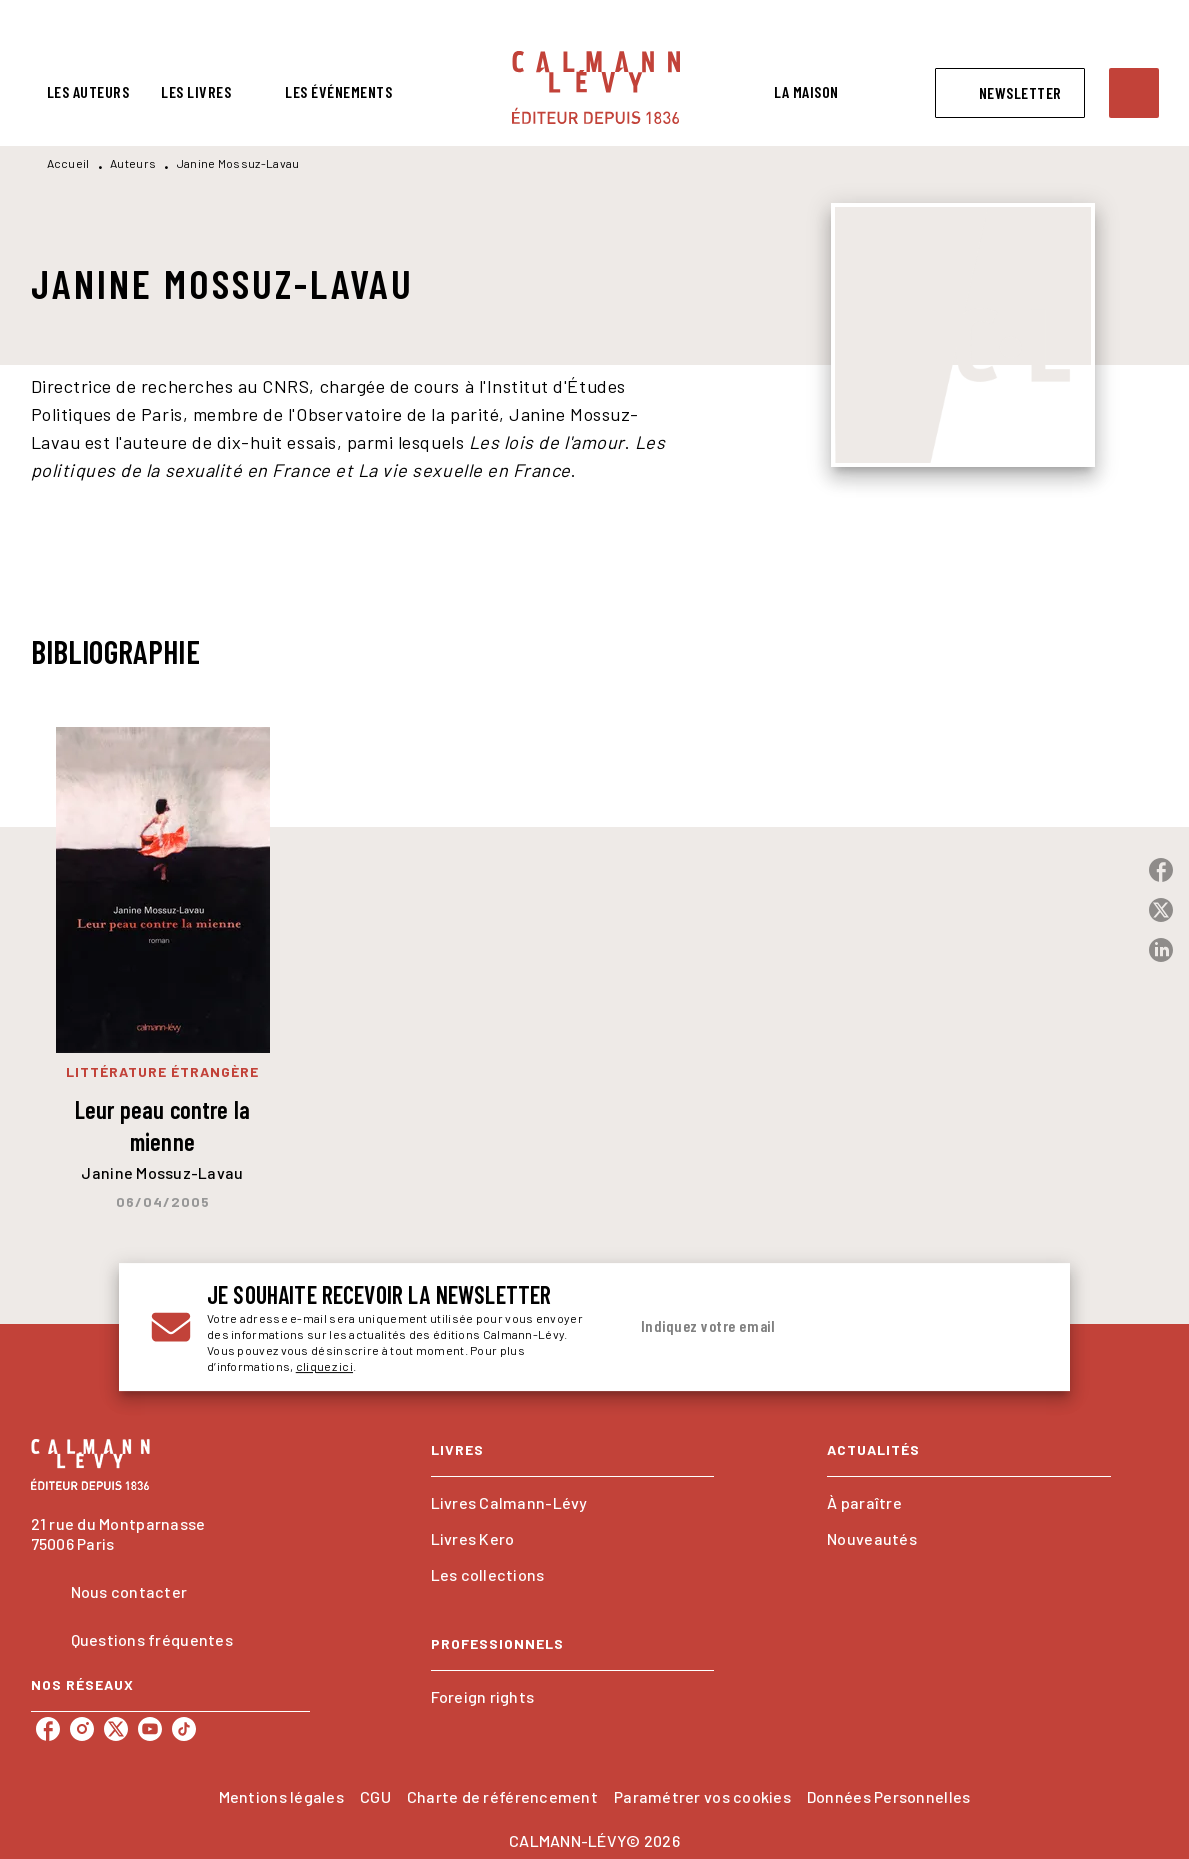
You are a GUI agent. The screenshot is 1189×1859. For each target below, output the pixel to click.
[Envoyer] (1014, 1327)
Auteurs (133, 163)
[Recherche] (1134, 93)
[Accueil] (596, 87)
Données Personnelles (888, 1796)
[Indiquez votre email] (808, 1327)
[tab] (88, 92)
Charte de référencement (502, 1796)
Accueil (68, 163)
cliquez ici (324, 1366)
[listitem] (48, 1729)
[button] (1010, 93)
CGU (375, 1796)
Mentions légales (281, 1796)
